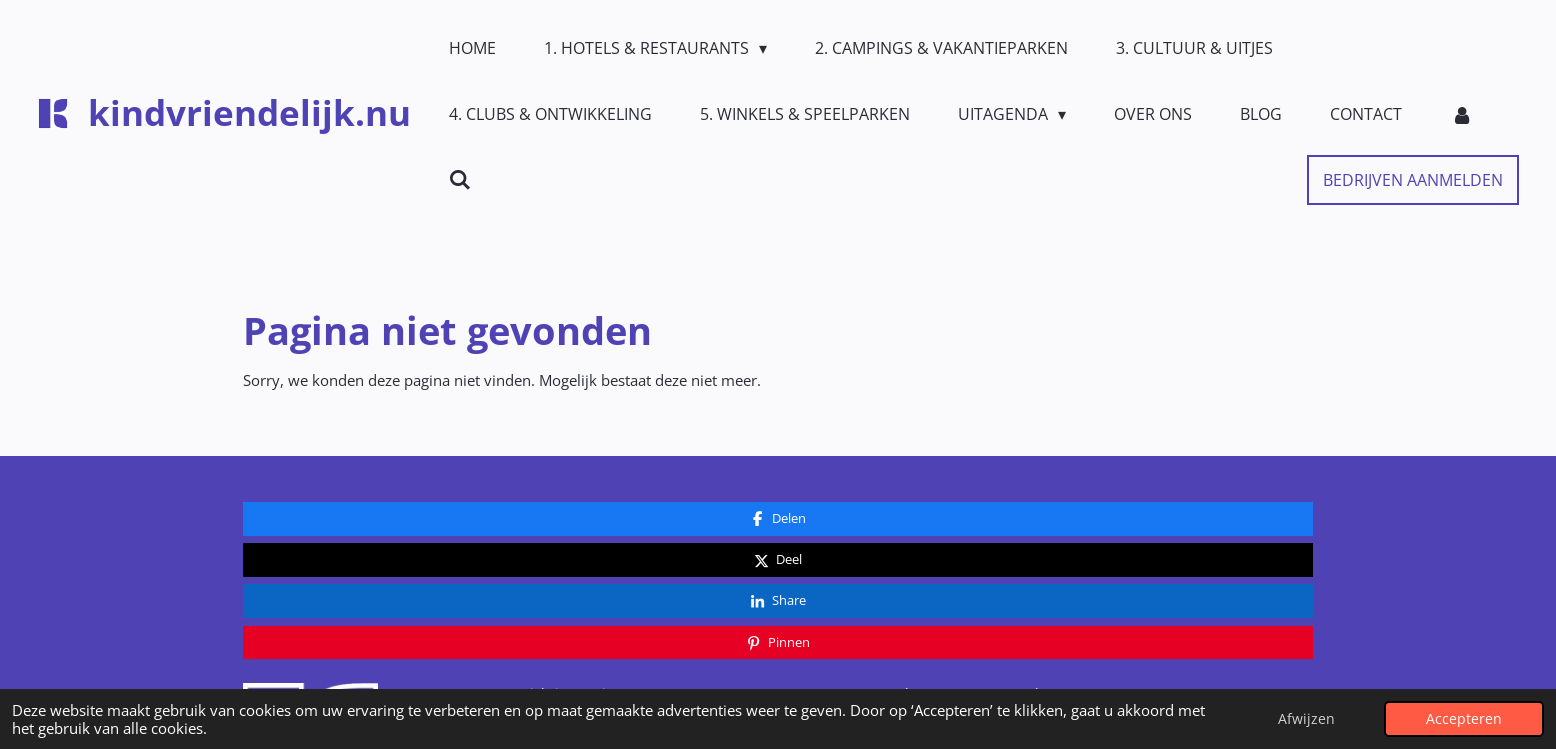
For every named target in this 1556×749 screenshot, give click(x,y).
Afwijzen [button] (1306, 719)
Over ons (761, 595)
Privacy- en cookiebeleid (976, 595)
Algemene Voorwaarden (976, 560)
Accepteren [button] (1464, 719)
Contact (756, 560)
